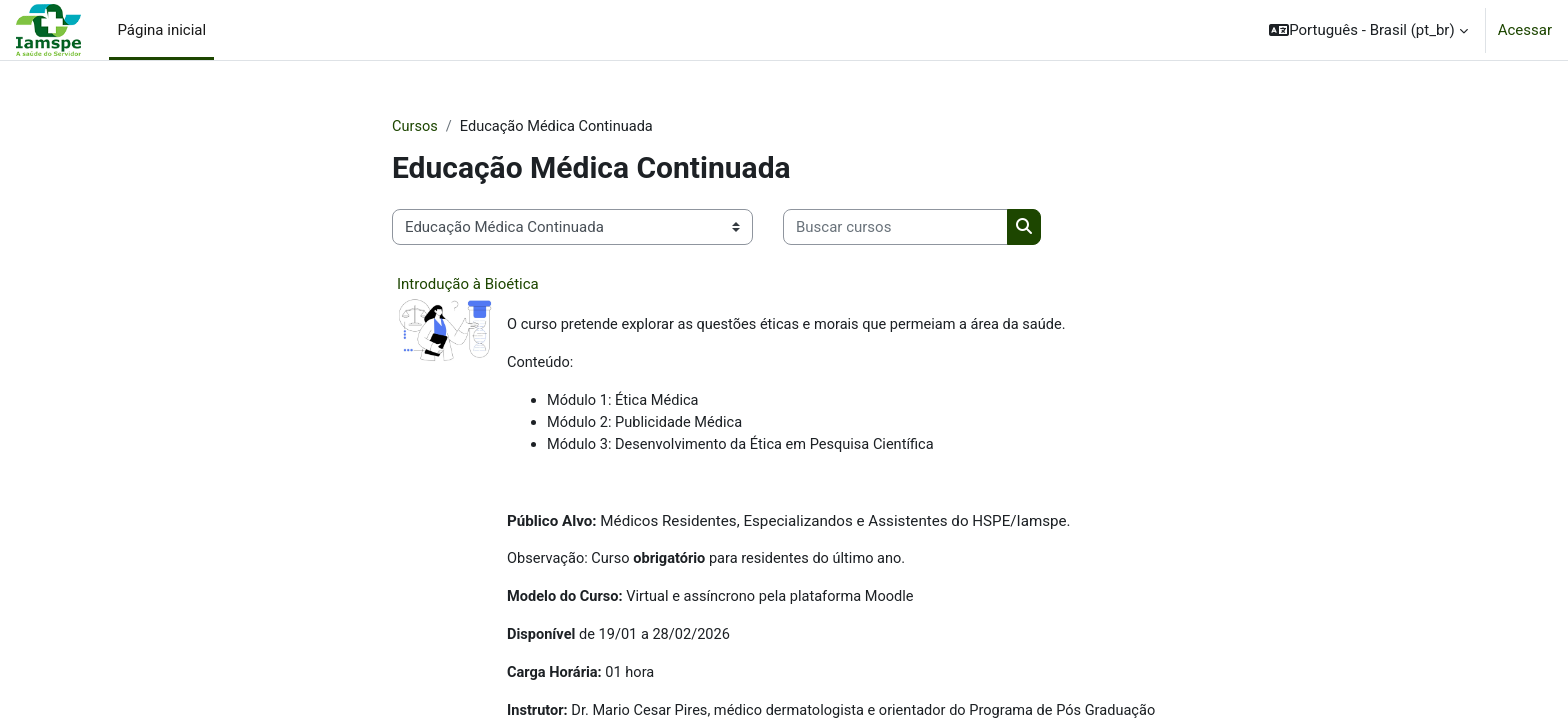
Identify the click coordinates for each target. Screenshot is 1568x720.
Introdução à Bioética (468, 285)
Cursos (415, 127)
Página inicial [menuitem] (161, 30)
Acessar (1525, 30)
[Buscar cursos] (895, 228)
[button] (1368, 30)
